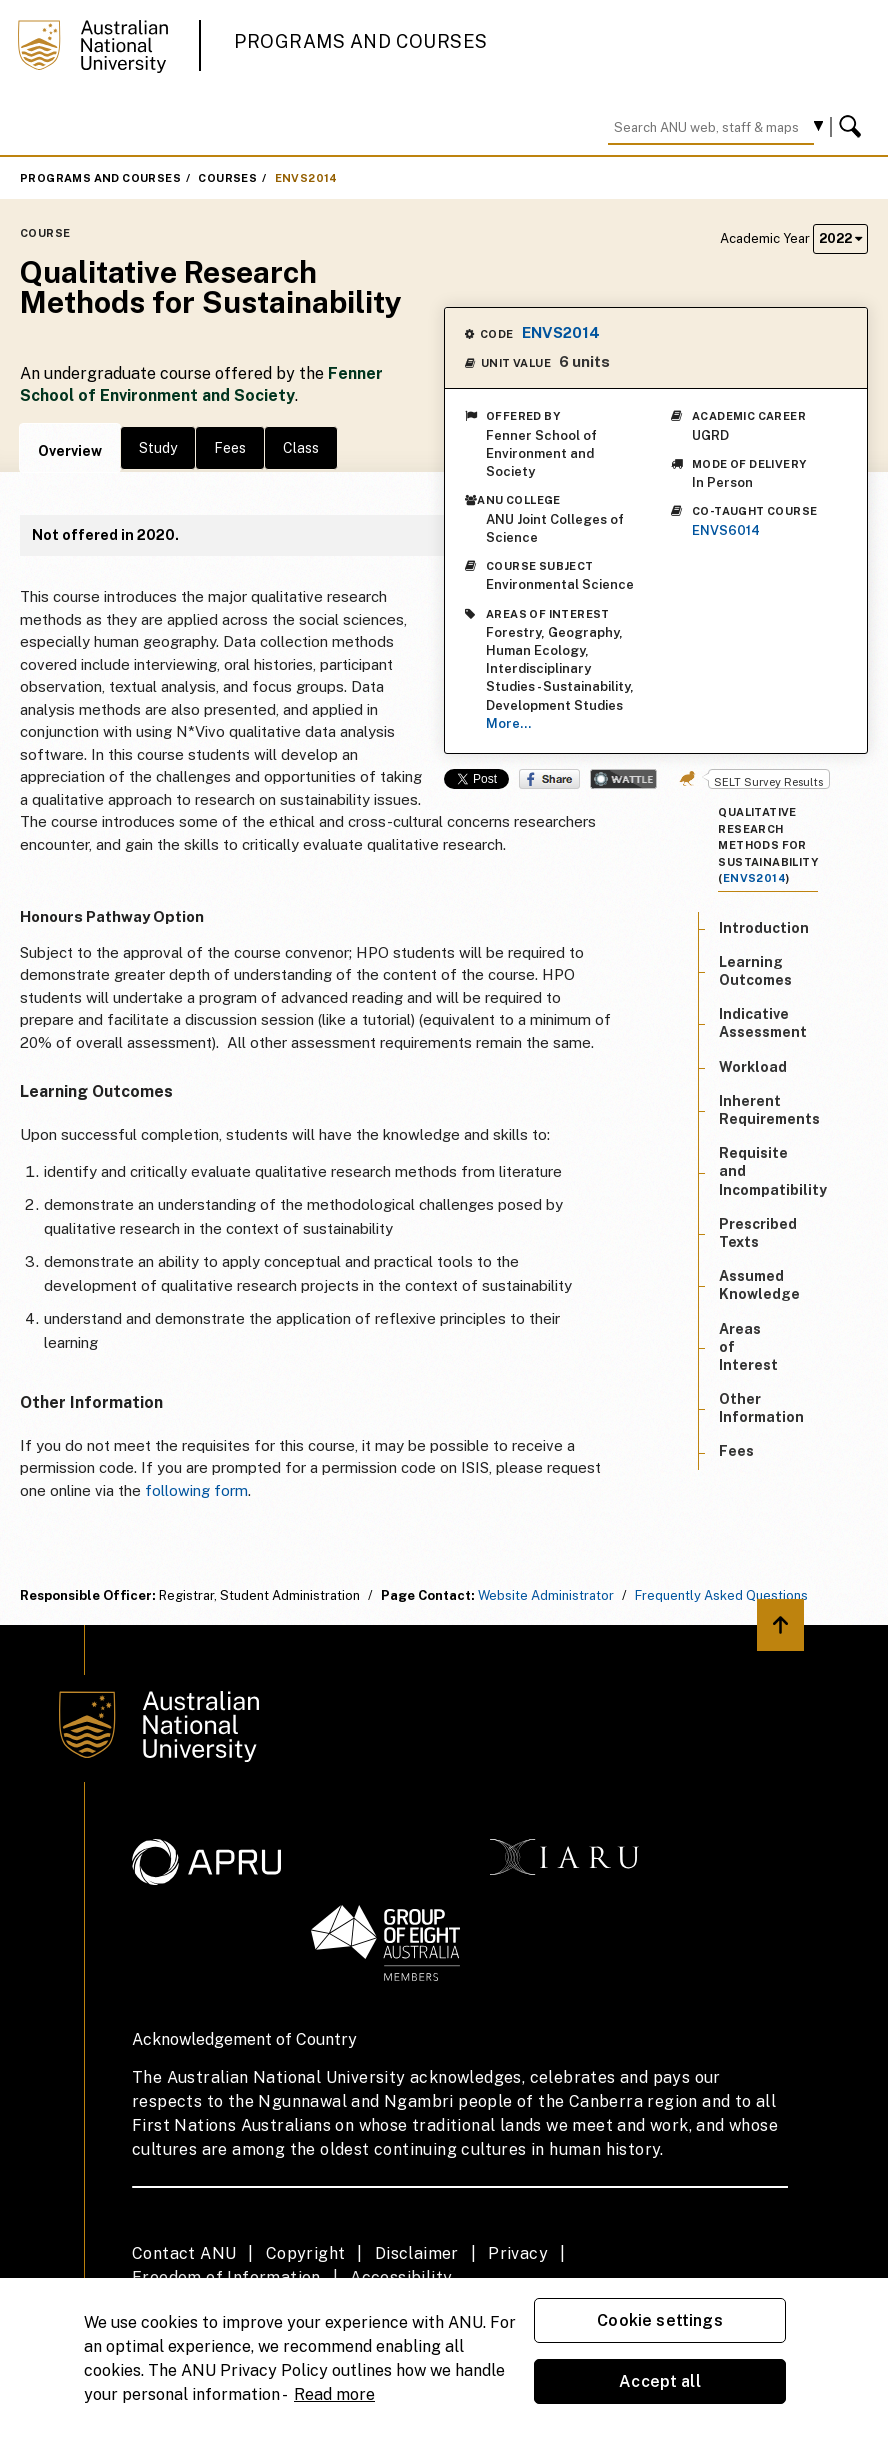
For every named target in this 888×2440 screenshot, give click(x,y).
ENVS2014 (306, 178)
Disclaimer (417, 2253)
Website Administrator (546, 1595)
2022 (840, 238)
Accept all (660, 2381)
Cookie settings (659, 2320)
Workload (753, 1067)
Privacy (518, 2253)
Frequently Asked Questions (721, 1595)
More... (508, 723)
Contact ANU (184, 2253)
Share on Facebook (549, 779)
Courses (227, 178)
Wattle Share (623, 779)
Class (301, 448)
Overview (70, 451)
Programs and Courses (361, 41)
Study (158, 448)
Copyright (306, 2253)
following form (196, 1490)
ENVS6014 (726, 530)
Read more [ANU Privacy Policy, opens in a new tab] (334, 2394)
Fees (230, 448)
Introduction (764, 928)
